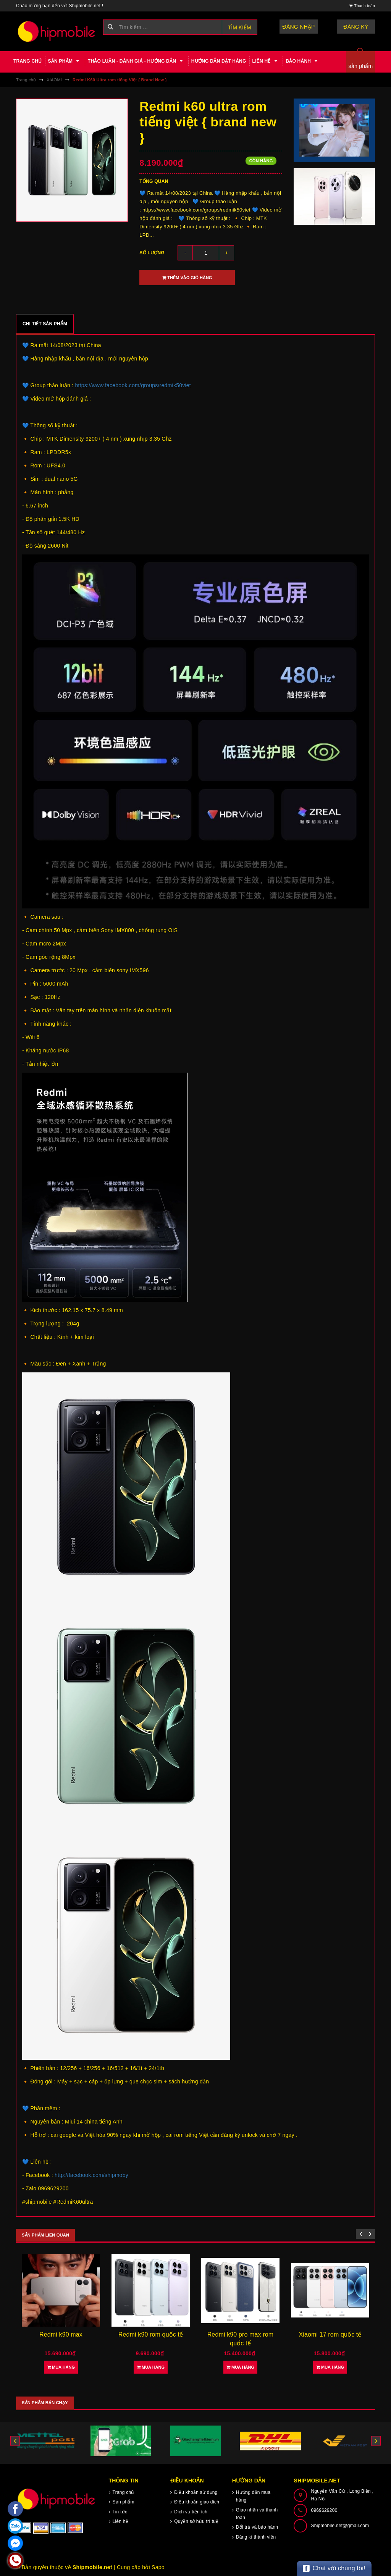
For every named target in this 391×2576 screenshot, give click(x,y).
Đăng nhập (299, 27)
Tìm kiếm (239, 27)
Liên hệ (266, 61)
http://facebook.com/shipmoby (91, 2175)
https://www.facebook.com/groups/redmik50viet (133, 385)
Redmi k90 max (60, 2334)
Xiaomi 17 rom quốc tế (330, 2334)
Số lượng (152, 252)
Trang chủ (27, 61)
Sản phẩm (65, 61)
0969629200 (324, 2510)
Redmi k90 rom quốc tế (150, 2334)
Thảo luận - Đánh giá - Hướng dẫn (136, 61)
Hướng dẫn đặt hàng (218, 61)
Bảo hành (303, 61)
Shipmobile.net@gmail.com (340, 2525)
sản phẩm (361, 66)
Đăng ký (356, 27)
